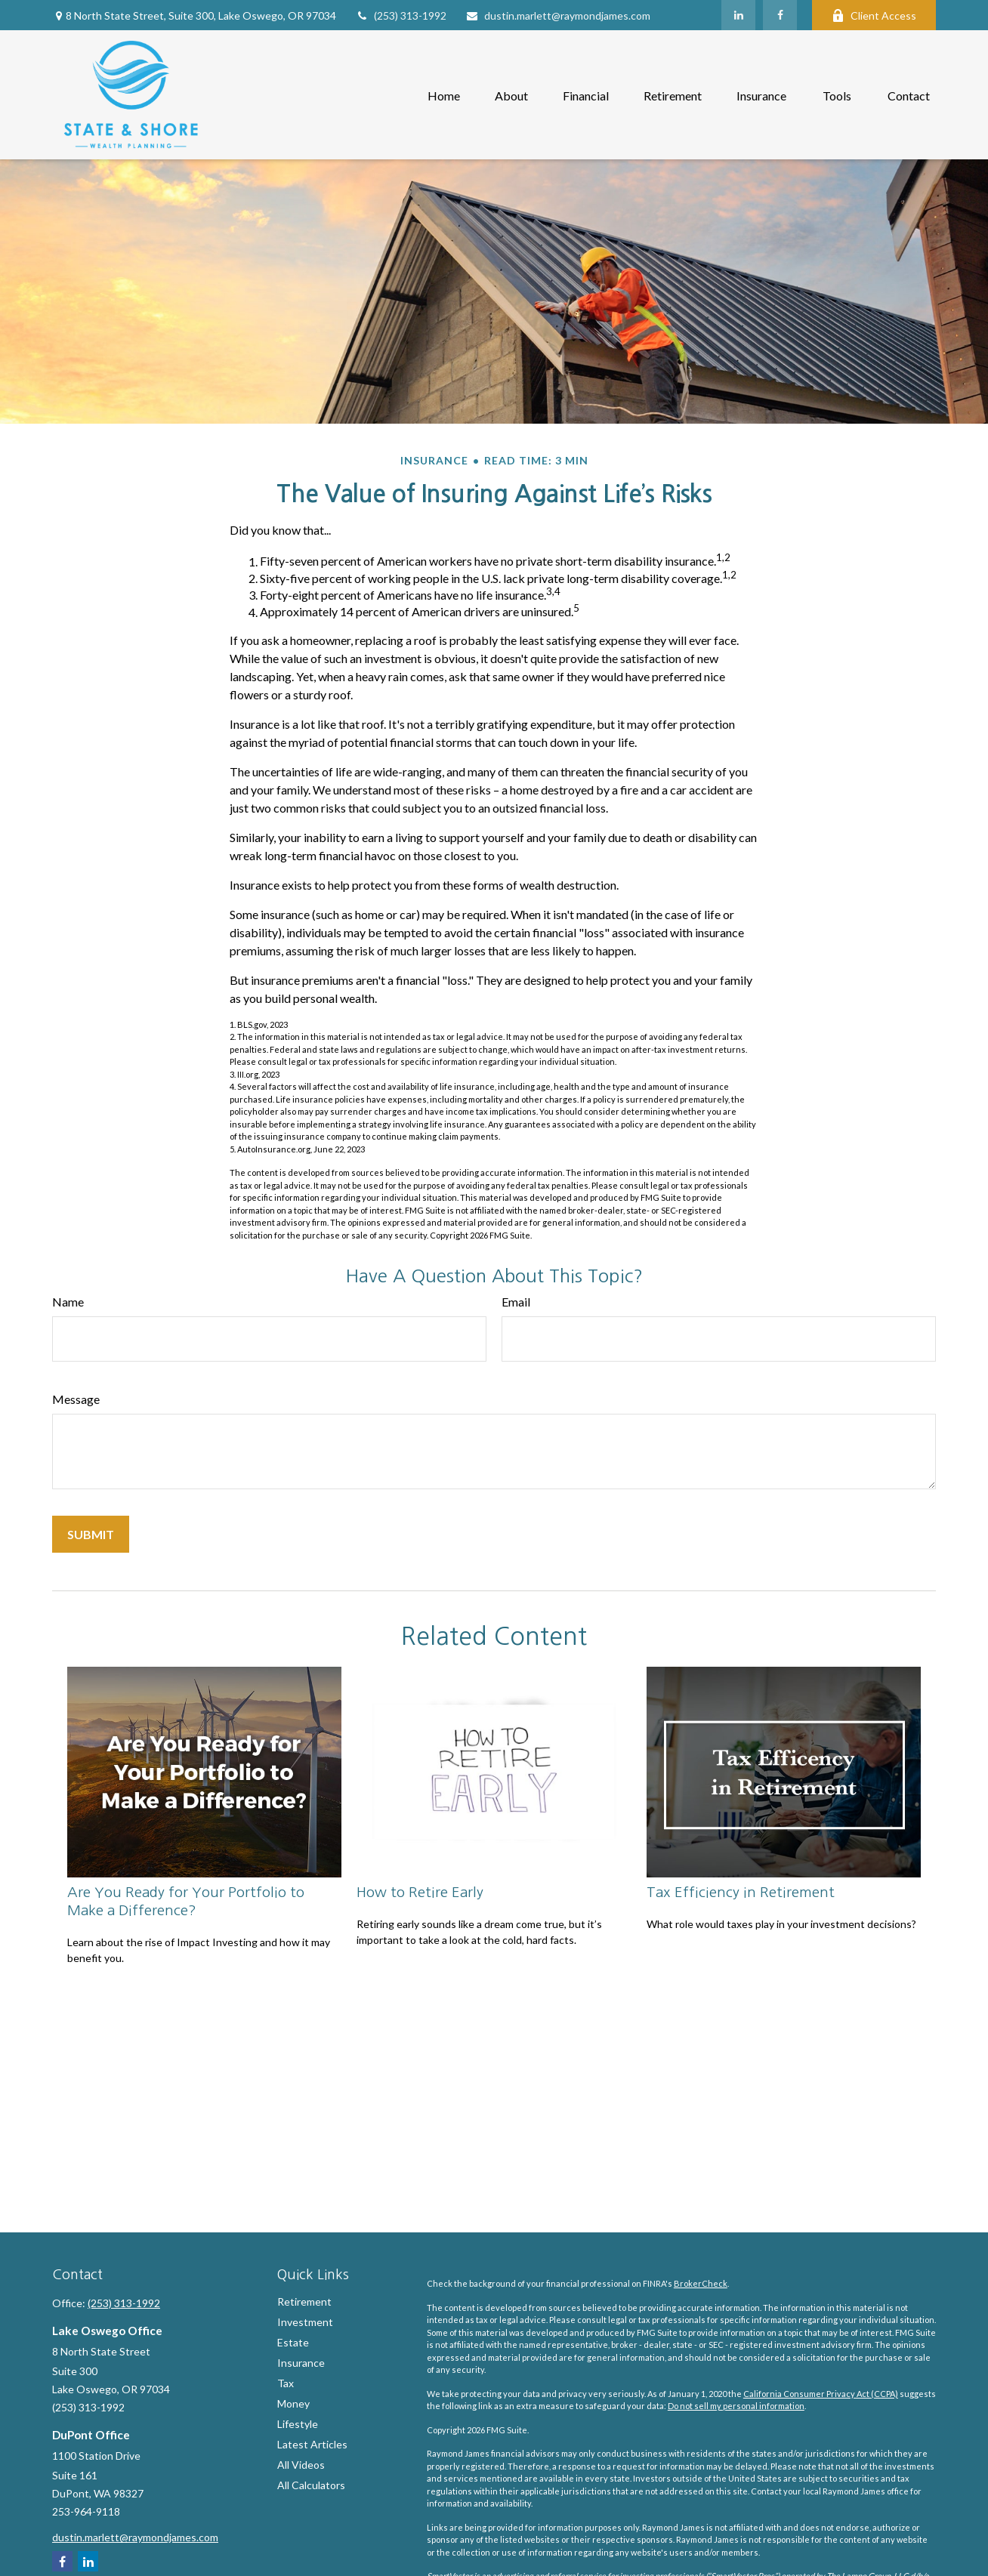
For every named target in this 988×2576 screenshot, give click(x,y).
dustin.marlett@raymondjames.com (557, 15)
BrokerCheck (700, 2283)
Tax (285, 2383)
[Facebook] (780, 15)
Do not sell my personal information (736, 2406)
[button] (443, 95)
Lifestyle (297, 2423)
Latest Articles (312, 2444)
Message (76, 1399)
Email (516, 1301)
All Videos (301, 2464)
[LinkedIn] (738, 15)
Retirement (304, 2301)
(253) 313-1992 (400, 15)
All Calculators (311, 2485)
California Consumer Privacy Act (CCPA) (820, 2394)
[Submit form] (90, 1534)
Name (68, 1301)
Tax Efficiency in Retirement (741, 1892)
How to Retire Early (420, 1892)
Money (293, 2403)
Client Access (874, 15)
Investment (305, 2321)
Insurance (301, 2362)
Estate (293, 2342)
